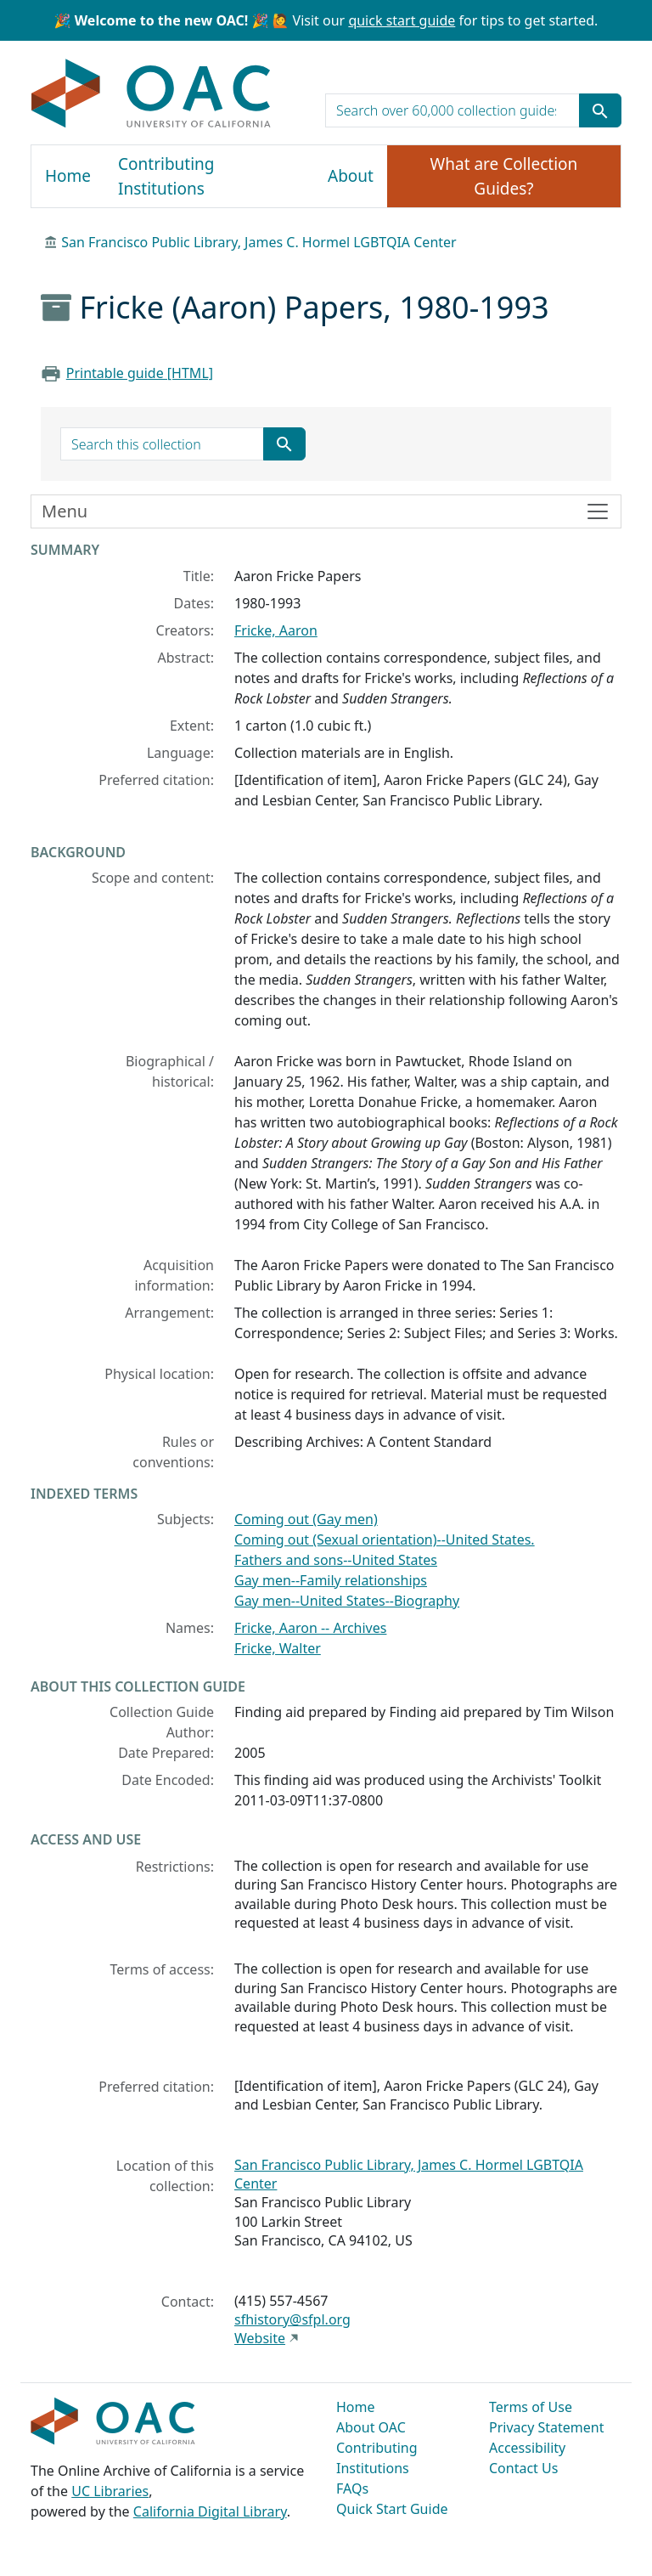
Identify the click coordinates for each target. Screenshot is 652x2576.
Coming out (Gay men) (306, 1519)
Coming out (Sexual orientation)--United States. (384, 1539)
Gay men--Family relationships (330, 1580)
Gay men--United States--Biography (346, 1600)
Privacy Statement (546, 2427)
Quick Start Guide (392, 2509)
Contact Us (523, 2468)
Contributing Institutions (166, 176)
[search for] (452, 110)
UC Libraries (110, 2491)
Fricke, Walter (277, 1648)
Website (259, 2338)
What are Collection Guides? (504, 176)
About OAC (371, 2427)
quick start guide (401, 20)
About (351, 176)
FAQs (352, 2488)
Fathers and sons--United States (335, 1560)
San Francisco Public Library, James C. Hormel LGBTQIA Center (259, 242)
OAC (152, 94)
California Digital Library (210, 2511)
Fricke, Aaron (276, 630)
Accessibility (527, 2447)
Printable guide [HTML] (139, 373)
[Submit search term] (600, 110)
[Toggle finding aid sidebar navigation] (326, 511)
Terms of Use (530, 2407)
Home (68, 176)
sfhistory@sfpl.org (292, 2319)
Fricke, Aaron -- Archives (310, 1627)
